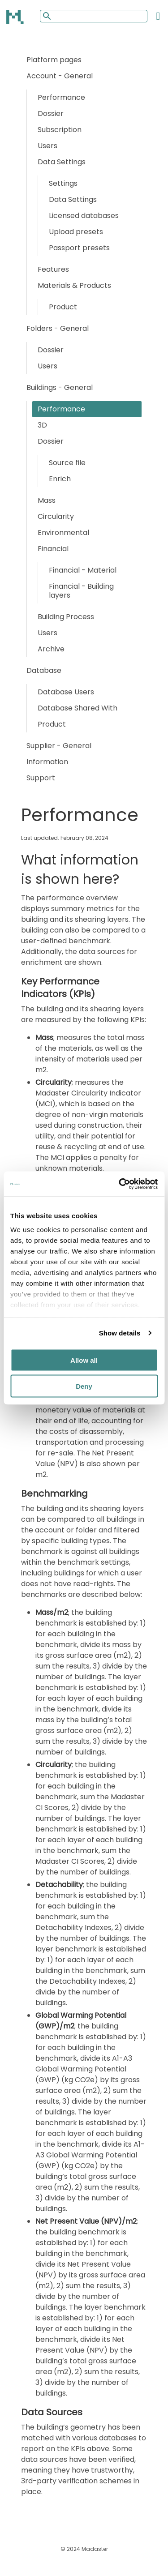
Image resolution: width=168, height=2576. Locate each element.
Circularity (56, 516)
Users (47, 146)
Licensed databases (84, 215)
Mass (47, 500)
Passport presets (79, 248)
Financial (53, 548)
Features (53, 269)
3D (42, 425)
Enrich (60, 479)
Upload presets (76, 232)
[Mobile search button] (46, 16)
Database (43, 670)
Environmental (63, 532)
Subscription (60, 129)
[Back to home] (15, 16)
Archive (51, 649)
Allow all (84, 1360)
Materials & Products (74, 285)
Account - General (59, 76)
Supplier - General (58, 745)
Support (40, 778)
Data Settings (62, 162)
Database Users (66, 692)
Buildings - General (59, 387)
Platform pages (54, 60)
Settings (63, 183)
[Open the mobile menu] (158, 16)
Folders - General (57, 328)
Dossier (51, 113)
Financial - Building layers (81, 590)
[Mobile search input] (93, 16)
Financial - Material (82, 570)
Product (63, 307)
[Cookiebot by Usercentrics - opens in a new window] (120, 1184)
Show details (120, 1333)
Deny (84, 1386)
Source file (67, 463)
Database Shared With (77, 708)
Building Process (66, 617)
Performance (61, 97)
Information (47, 762)
